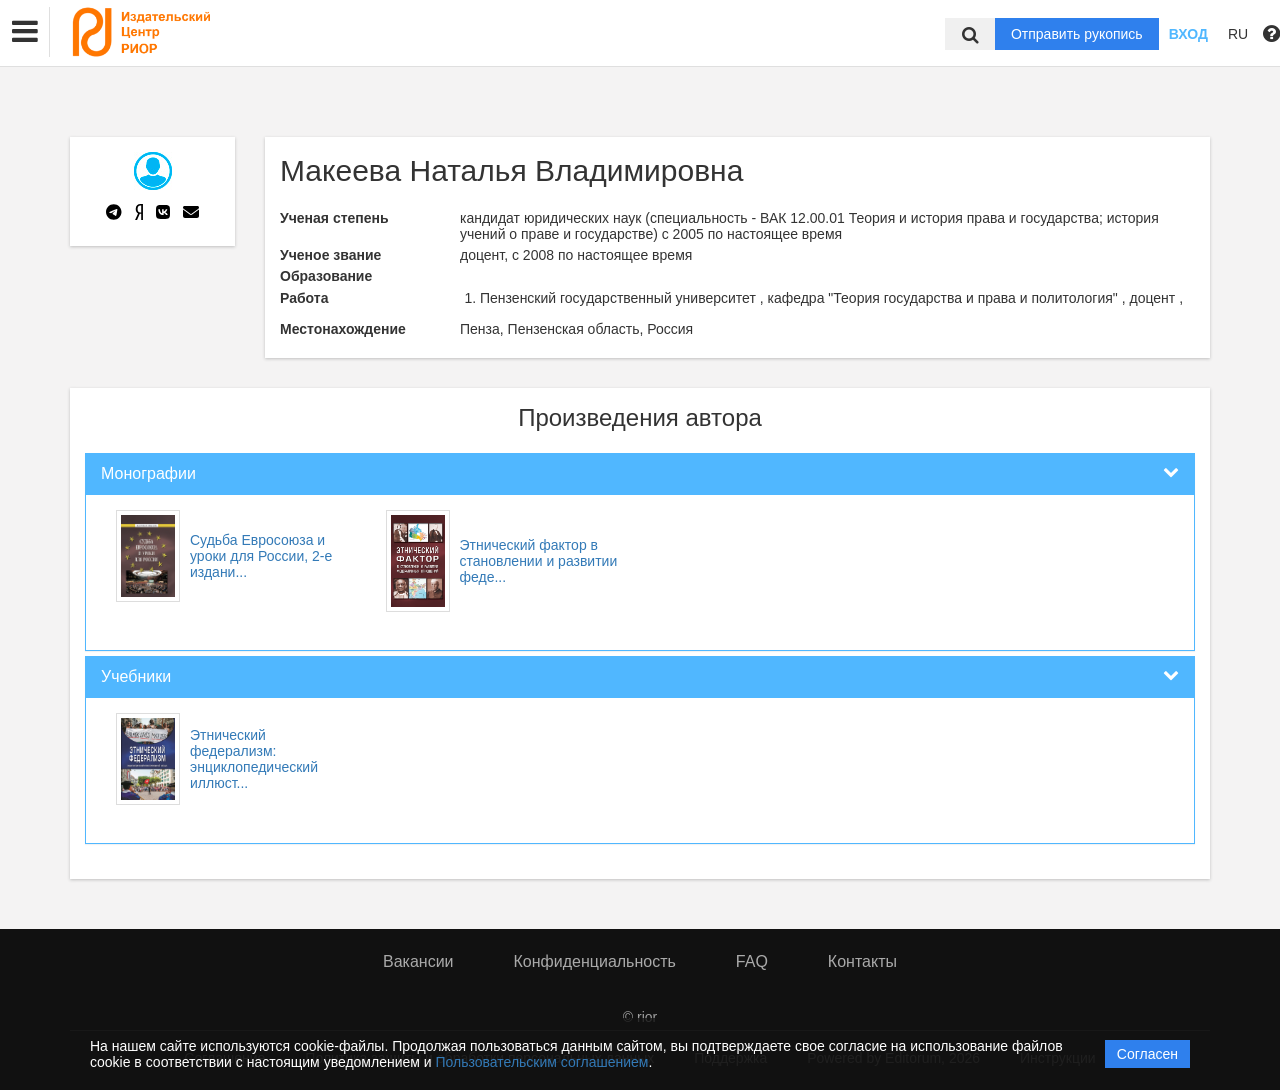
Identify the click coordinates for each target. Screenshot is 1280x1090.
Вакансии (418, 961)
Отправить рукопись (1077, 34)
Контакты (862, 961)
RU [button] (1238, 34)
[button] (25, 32)
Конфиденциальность (595, 961)
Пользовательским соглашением (542, 1062)
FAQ (752, 961)
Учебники (136, 676)
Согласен (1147, 1054)
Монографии (148, 473)
